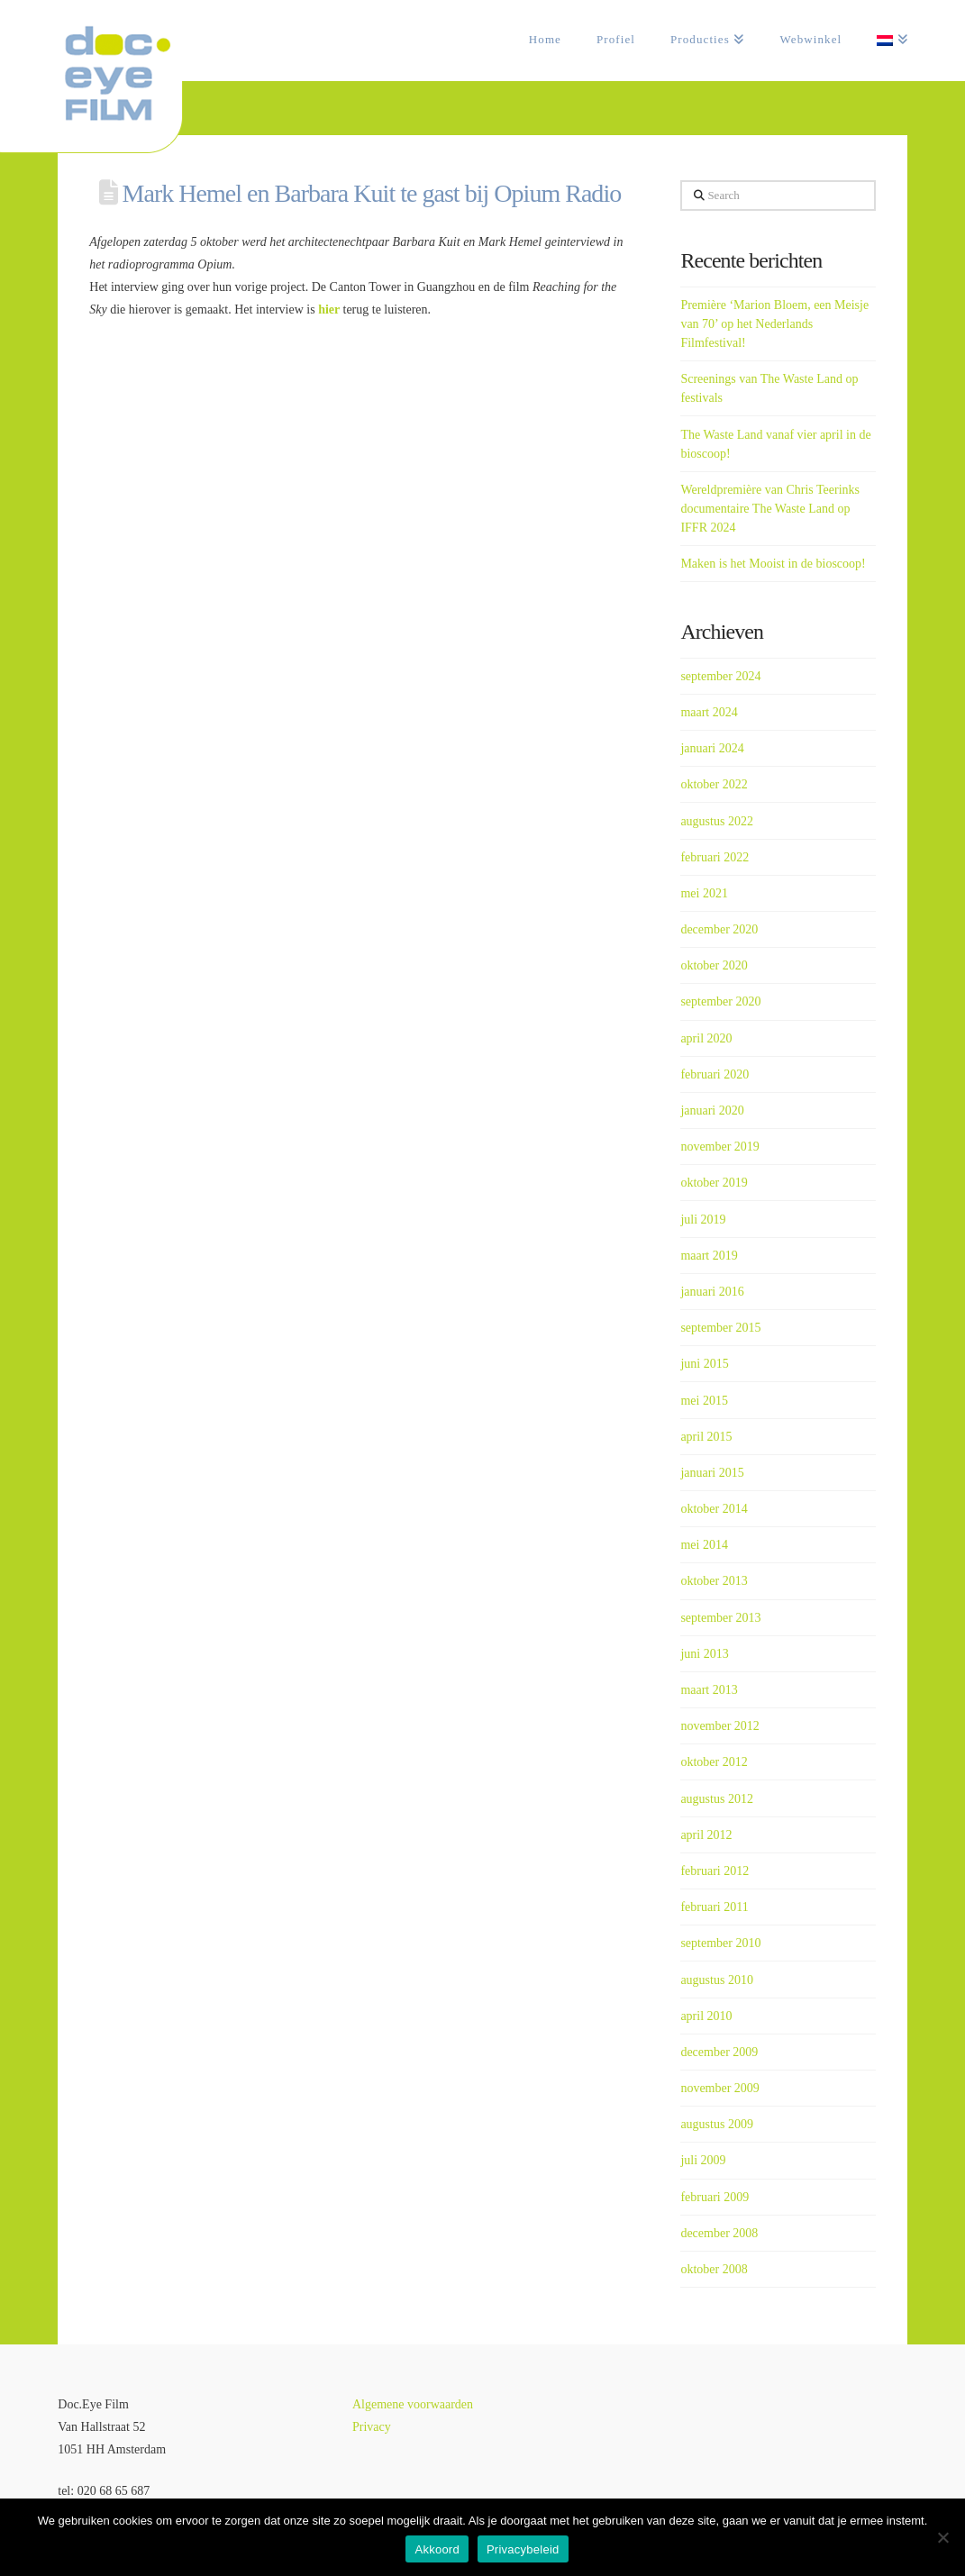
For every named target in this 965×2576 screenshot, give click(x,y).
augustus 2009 (716, 2124)
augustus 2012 (716, 1799)
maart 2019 (708, 1255)
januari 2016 (711, 1291)
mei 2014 (704, 1545)
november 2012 (719, 1726)
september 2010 (720, 1943)
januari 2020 (711, 1110)
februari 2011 (714, 1907)
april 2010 (706, 2016)
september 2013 (720, 1618)
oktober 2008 (713, 2269)
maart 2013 (708, 1690)
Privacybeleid (523, 2549)
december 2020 (719, 929)
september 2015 (720, 1327)
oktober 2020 (713, 965)
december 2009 (719, 2052)
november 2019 (719, 1146)
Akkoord (436, 2549)
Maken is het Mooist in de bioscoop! (772, 563)
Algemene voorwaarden (412, 2404)
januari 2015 (711, 1472)
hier (330, 309)
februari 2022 (714, 857)
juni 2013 (704, 1654)
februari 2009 (714, 2197)
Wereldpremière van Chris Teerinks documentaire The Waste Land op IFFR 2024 (770, 508)
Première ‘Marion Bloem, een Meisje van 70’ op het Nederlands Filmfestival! (774, 324)
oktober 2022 (713, 784)
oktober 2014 (713, 1509)
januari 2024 (711, 748)
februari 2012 (714, 1871)
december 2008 (719, 2233)
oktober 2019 (713, 1182)
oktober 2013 (713, 1581)
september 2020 (720, 1001)
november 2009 (719, 2088)
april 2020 (706, 1038)
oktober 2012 (713, 1762)
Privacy (371, 2427)
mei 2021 (704, 893)
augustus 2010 (716, 1980)
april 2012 (706, 1835)
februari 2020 (714, 1074)
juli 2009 (702, 2160)
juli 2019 (702, 1219)
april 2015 (706, 1436)
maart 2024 (708, 712)
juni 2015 (704, 1363)
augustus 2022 (716, 821)
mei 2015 (704, 1400)
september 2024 (720, 676)
